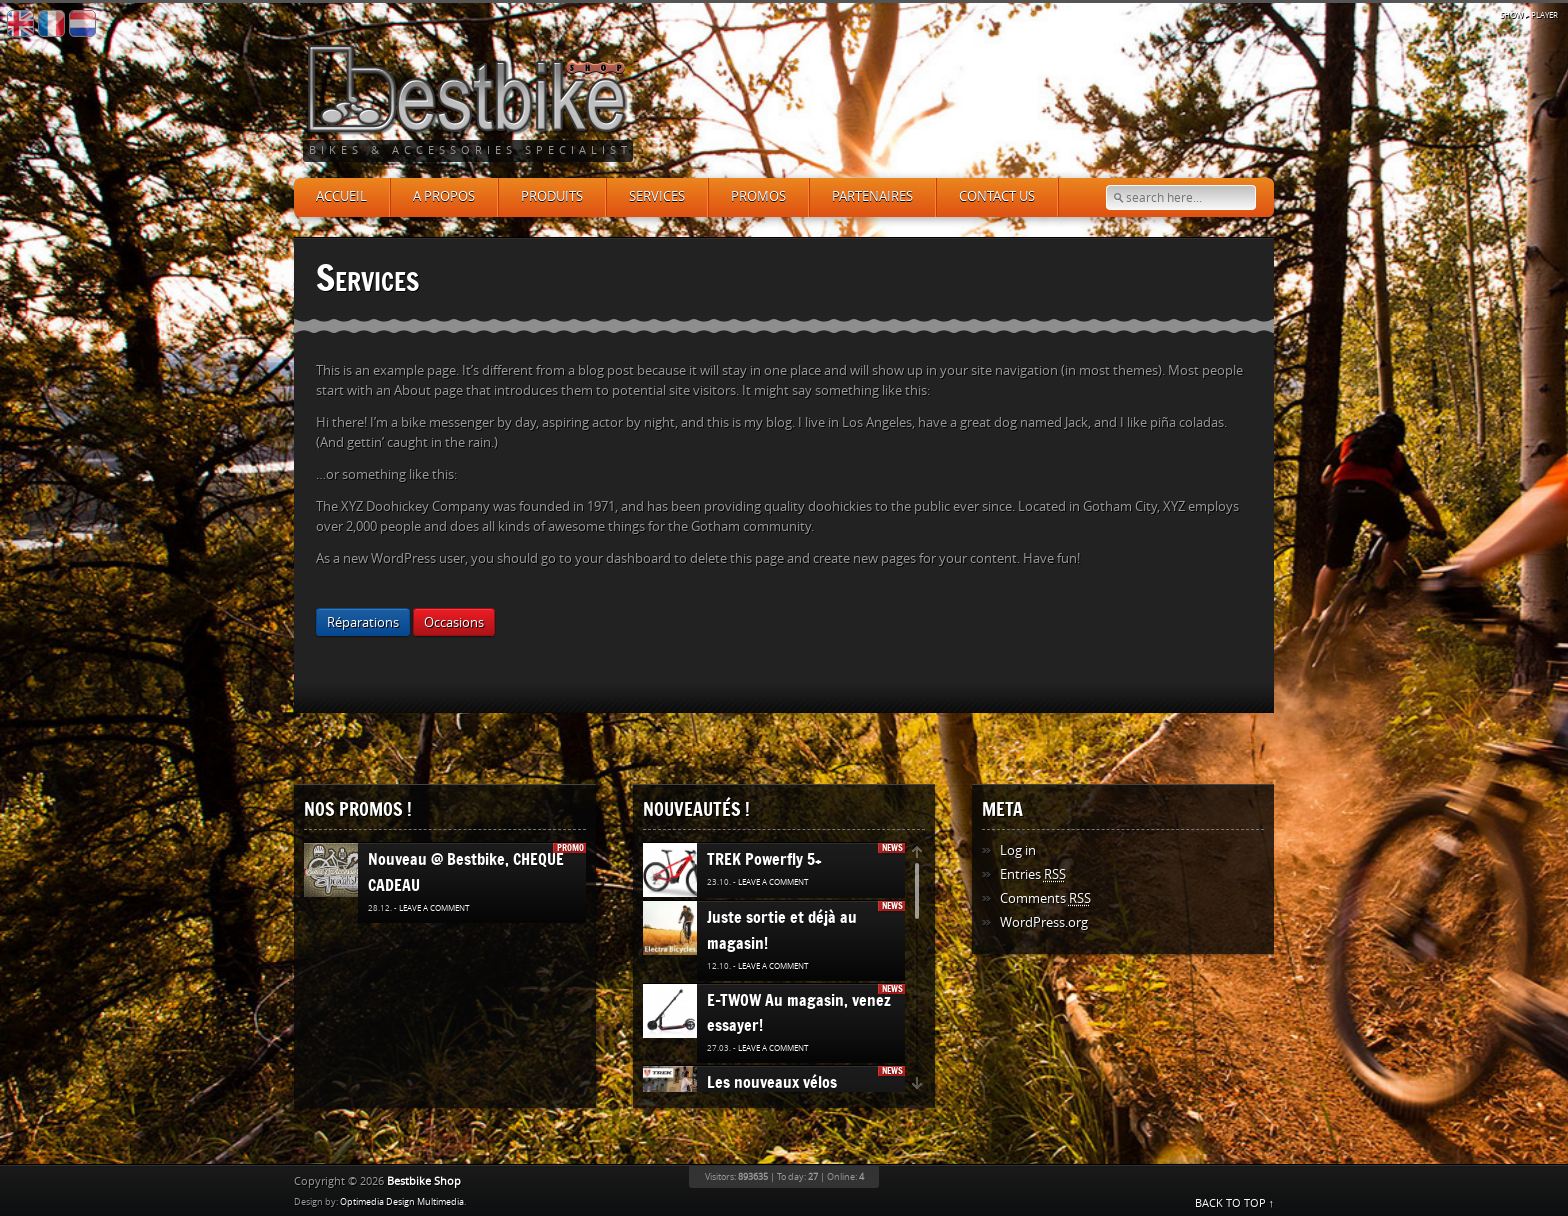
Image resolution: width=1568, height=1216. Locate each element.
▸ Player (1529, 15)
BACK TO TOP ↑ (1235, 1203)
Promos (758, 196)
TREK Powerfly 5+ (764, 859)
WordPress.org (1044, 922)
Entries (1033, 874)
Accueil (341, 196)
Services (657, 196)
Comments (1045, 898)
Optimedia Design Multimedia (402, 1202)
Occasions (454, 622)
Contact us (997, 196)
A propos (444, 196)
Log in (1018, 850)
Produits (552, 196)
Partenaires (872, 196)
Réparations (363, 622)
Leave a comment (434, 908)
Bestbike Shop (424, 1181)
